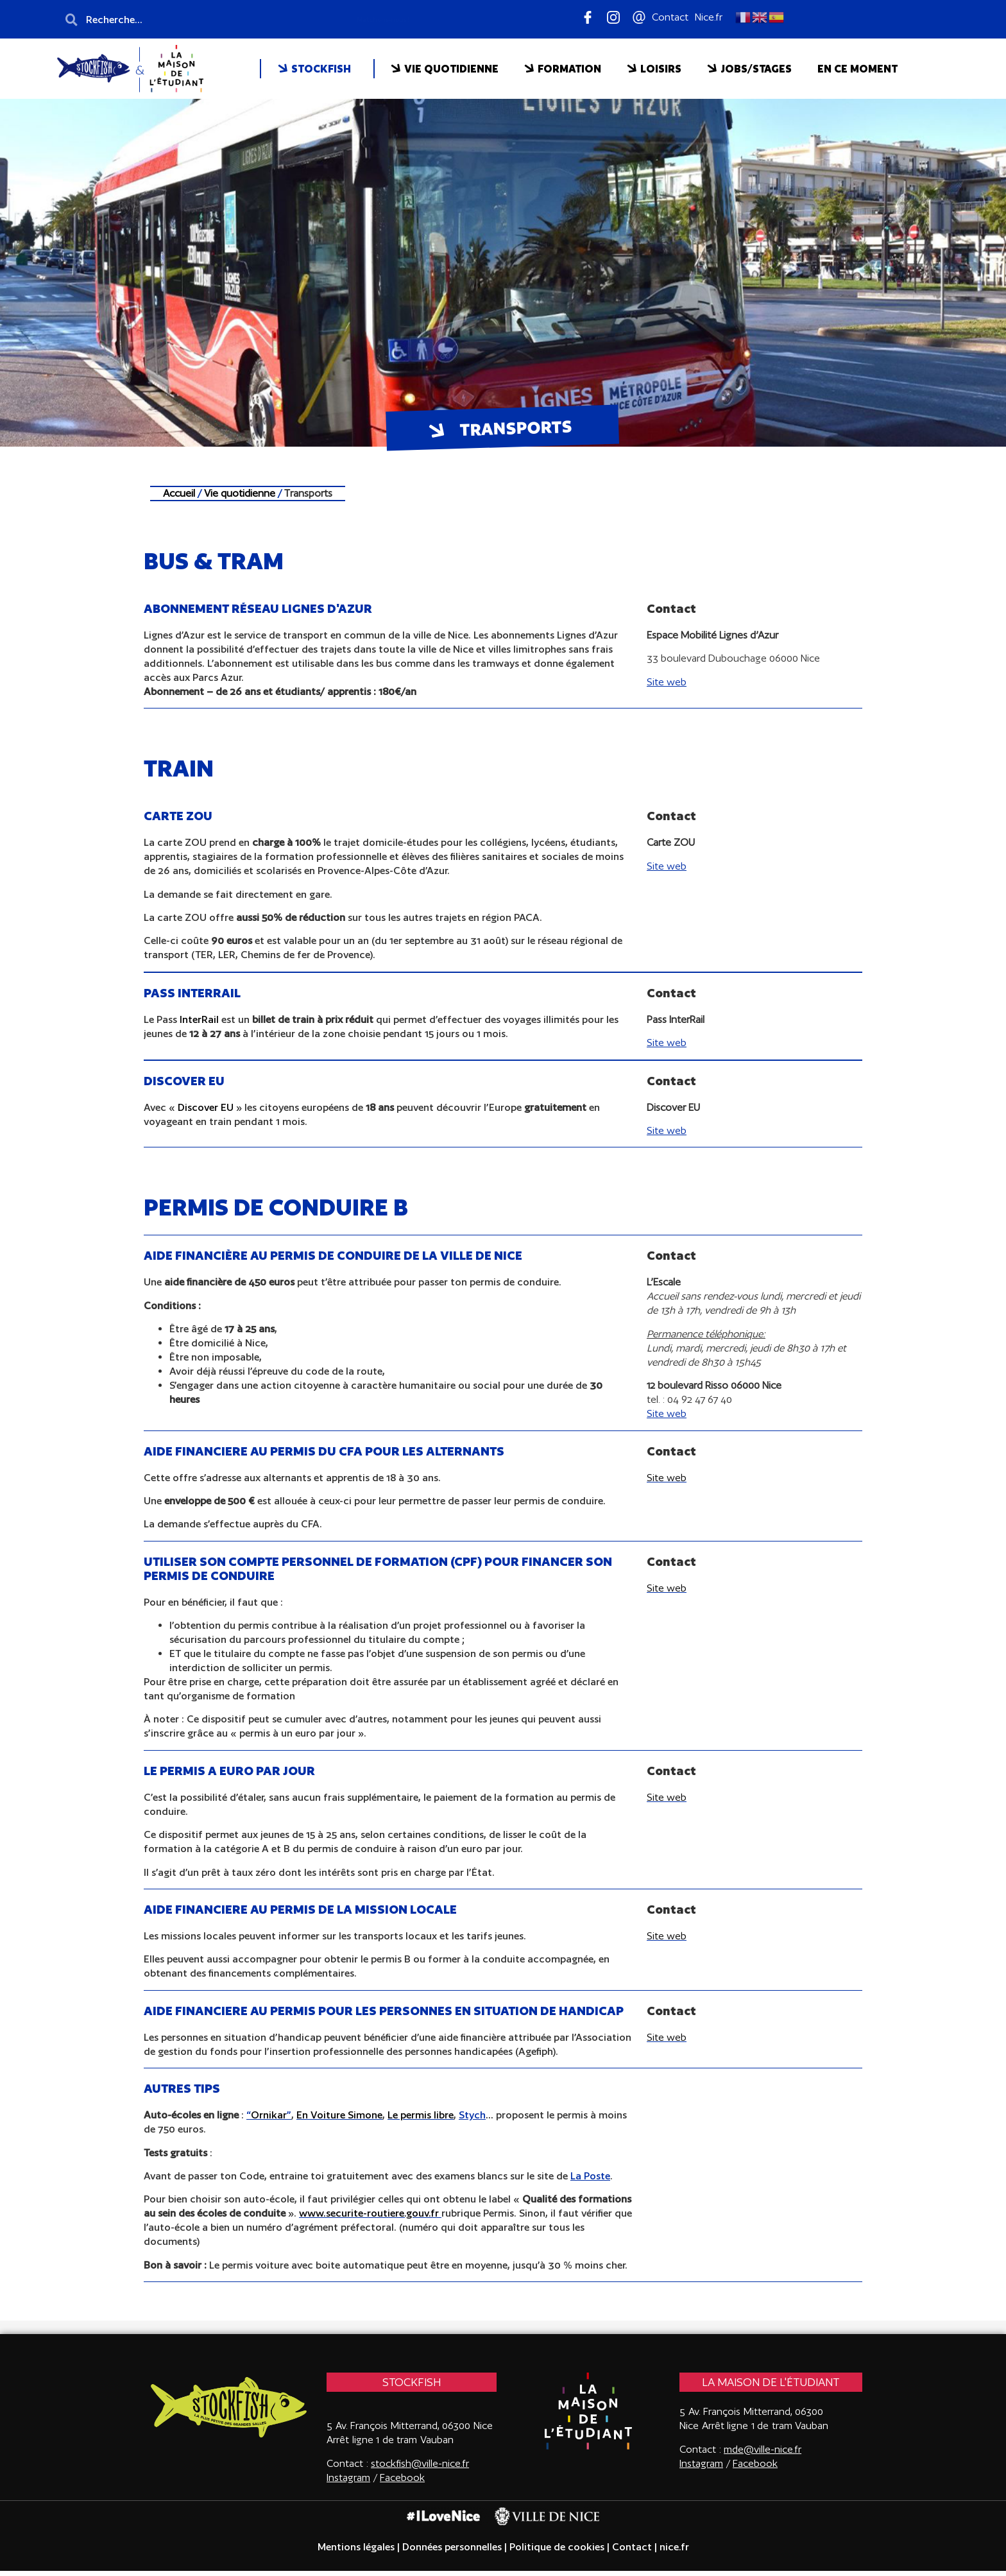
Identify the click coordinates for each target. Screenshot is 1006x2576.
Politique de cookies (556, 2552)
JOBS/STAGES (749, 68)
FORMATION (562, 68)
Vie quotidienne (239, 498)
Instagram (701, 2468)
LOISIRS (654, 68)
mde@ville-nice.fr (762, 2454)
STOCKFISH (314, 68)
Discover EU (207, 1112)
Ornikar (269, 2120)
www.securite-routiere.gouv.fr (369, 2218)
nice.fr (673, 2552)
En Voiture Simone (339, 2120)
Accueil (180, 498)
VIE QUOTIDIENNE (445, 68)
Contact (632, 2552)
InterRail (199, 1024)
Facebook (402, 2482)
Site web (666, 1482)
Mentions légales (356, 2552)
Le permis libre (421, 2120)
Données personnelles (452, 2552)
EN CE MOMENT (857, 68)
